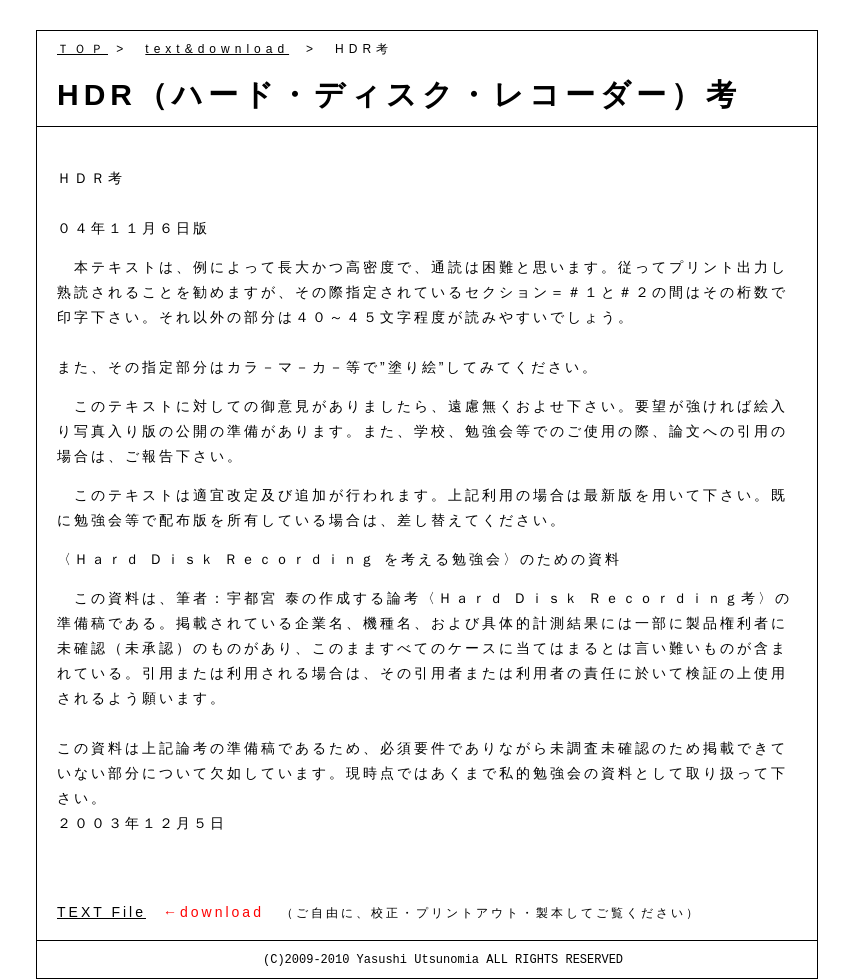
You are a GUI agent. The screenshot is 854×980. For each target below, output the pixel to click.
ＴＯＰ (82, 49)
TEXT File (101, 912)
